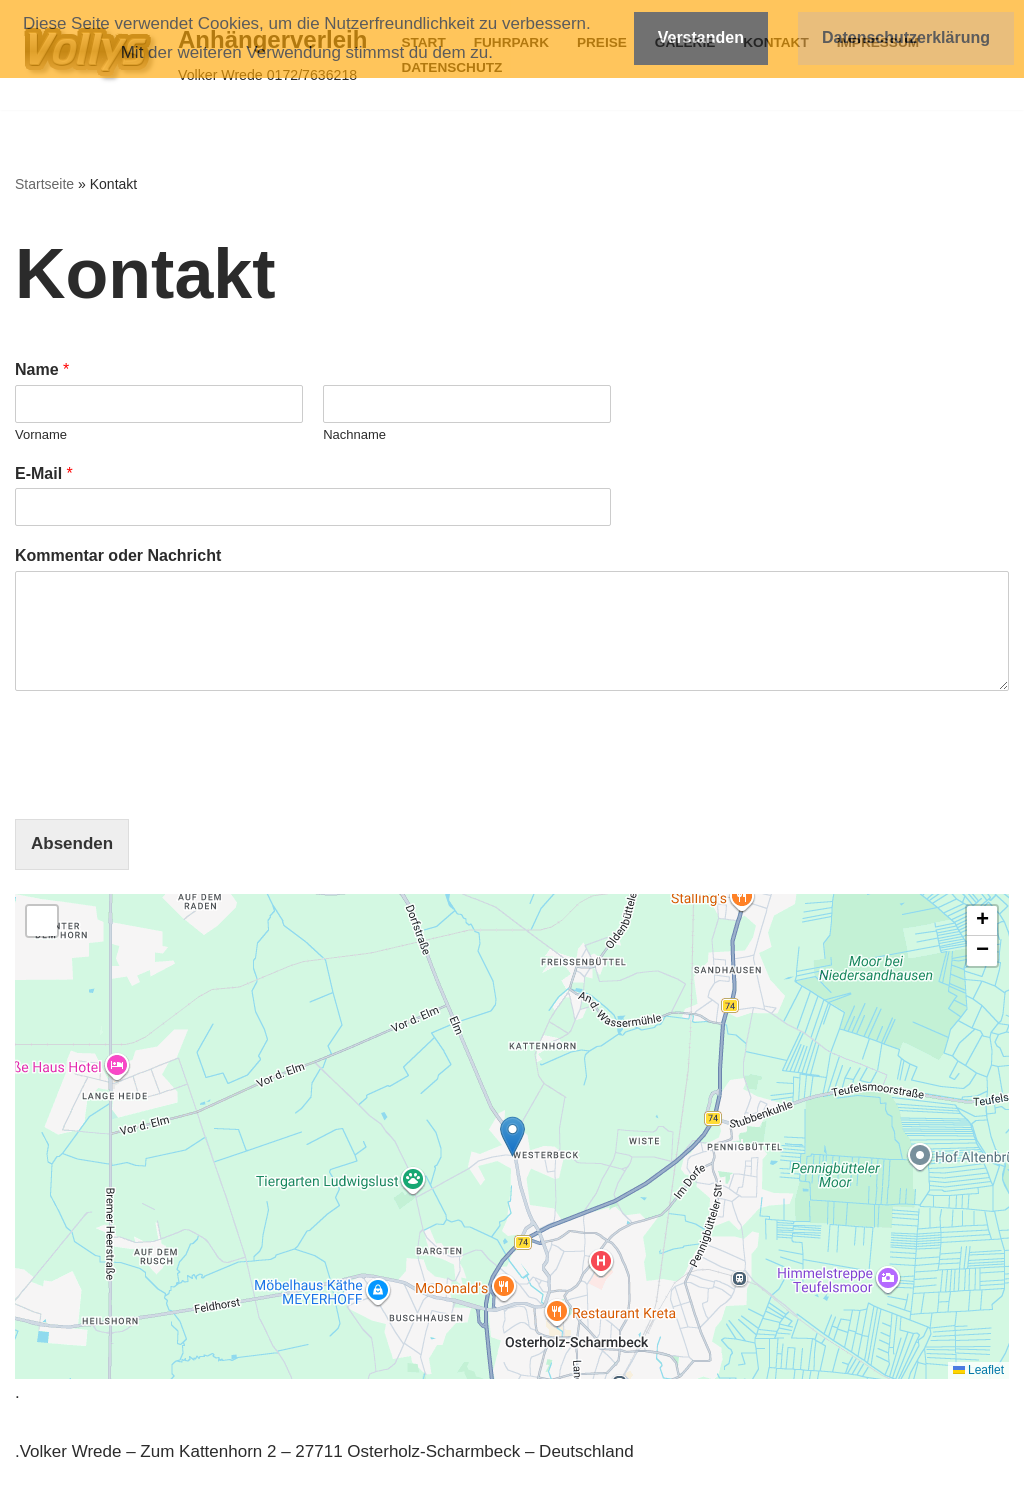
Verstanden (701, 37)
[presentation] (167, 786)
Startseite (44, 184)
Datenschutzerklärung (906, 37)
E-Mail (44, 473)
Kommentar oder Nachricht (118, 555)
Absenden (72, 843)
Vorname (41, 434)
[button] (512, 1136)
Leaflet (978, 1370)
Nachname (354, 434)
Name (42, 369)
